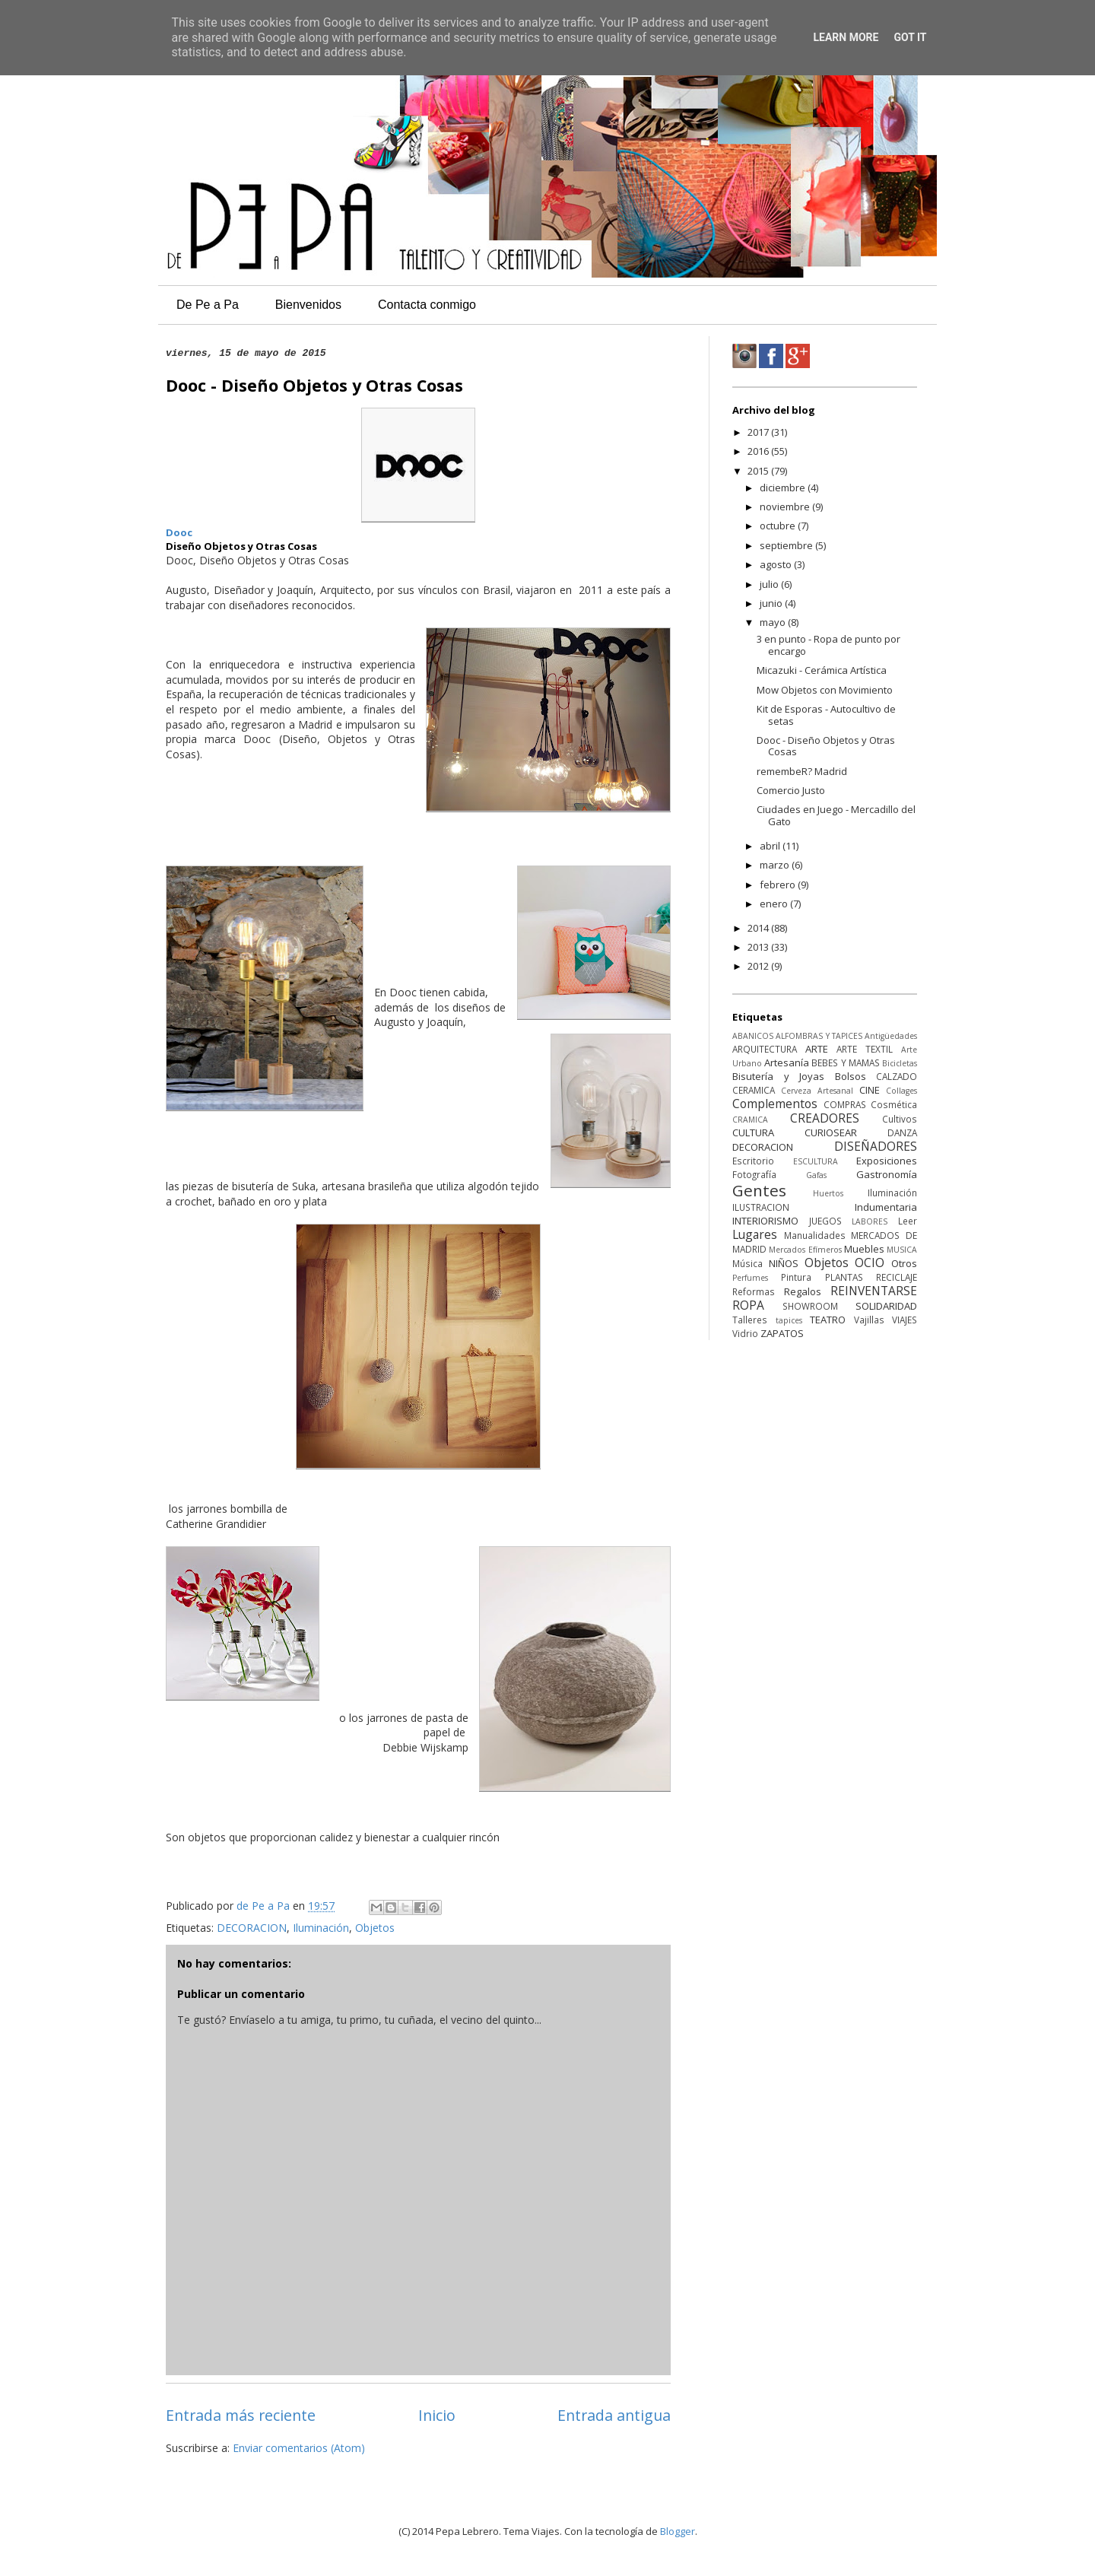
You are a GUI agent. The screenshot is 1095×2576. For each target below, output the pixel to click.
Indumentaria (886, 1207)
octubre (779, 525)
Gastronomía (886, 1174)
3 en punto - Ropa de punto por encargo (828, 645)
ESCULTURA (815, 1161)
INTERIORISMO (765, 1221)
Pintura (796, 1277)
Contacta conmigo (427, 304)
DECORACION (252, 1927)
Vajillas (869, 1319)
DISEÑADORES (875, 1146)
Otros (904, 1263)
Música (747, 1263)
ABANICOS (752, 1036)
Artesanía (786, 1062)
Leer (907, 1221)
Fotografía (754, 1174)
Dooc (179, 532)
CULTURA (753, 1132)
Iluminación (321, 1927)
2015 (759, 471)
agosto (777, 564)
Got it (909, 37)
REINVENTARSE (873, 1290)
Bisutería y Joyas (778, 1076)
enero (775, 903)
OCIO (869, 1262)
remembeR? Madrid (802, 771)
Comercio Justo (791, 790)
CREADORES (824, 1118)
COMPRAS (845, 1104)
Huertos (828, 1193)
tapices (789, 1320)
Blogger (677, 2531)
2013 (759, 947)
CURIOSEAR (831, 1132)
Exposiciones (886, 1160)
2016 (759, 451)
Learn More (845, 37)
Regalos (802, 1291)
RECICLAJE (896, 1277)
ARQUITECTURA (764, 1049)
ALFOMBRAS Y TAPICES (819, 1036)
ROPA (748, 1305)
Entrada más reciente (241, 2415)
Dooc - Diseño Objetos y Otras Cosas (826, 746)
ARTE (816, 1049)
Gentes (759, 1190)
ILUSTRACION (760, 1207)
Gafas (816, 1175)
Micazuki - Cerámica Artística (822, 670)
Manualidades (815, 1235)
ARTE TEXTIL (864, 1049)
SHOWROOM (810, 1306)
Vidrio (745, 1333)
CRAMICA (750, 1119)
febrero (779, 884)
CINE (869, 1090)
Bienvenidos (308, 304)
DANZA (902, 1132)
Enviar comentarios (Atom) (299, 2448)
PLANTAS (844, 1277)
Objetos (375, 1927)
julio (770, 584)
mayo (774, 622)
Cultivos (899, 1119)
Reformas (753, 1291)
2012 (759, 966)
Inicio (436, 2415)
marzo (776, 865)
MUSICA (902, 1249)
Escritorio (753, 1161)
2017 (759, 432)
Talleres (749, 1319)
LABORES (869, 1221)
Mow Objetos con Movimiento (825, 690)
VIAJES (904, 1319)
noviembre (786, 506)
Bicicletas (899, 1063)
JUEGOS (825, 1221)
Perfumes (750, 1277)
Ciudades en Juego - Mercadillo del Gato (836, 815)
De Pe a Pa (207, 304)
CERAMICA (753, 1090)
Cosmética (894, 1104)
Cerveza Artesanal (817, 1090)
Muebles (864, 1249)
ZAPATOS (782, 1333)
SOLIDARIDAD (886, 1306)
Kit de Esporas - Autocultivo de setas (826, 715)
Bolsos (850, 1076)
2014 (759, 928)
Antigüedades (891, 1036)
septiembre (787, 545)
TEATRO (828, 1319)
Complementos (774, 1103)
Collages (901, 1090)
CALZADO (896, 1076)
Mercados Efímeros (805, 1249)
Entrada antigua (614, 2415)
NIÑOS (783, 1263)
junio (772, 603)
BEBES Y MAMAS (845, 1062)
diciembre (784, 487)
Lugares (754, 1234)
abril (771, 846)
